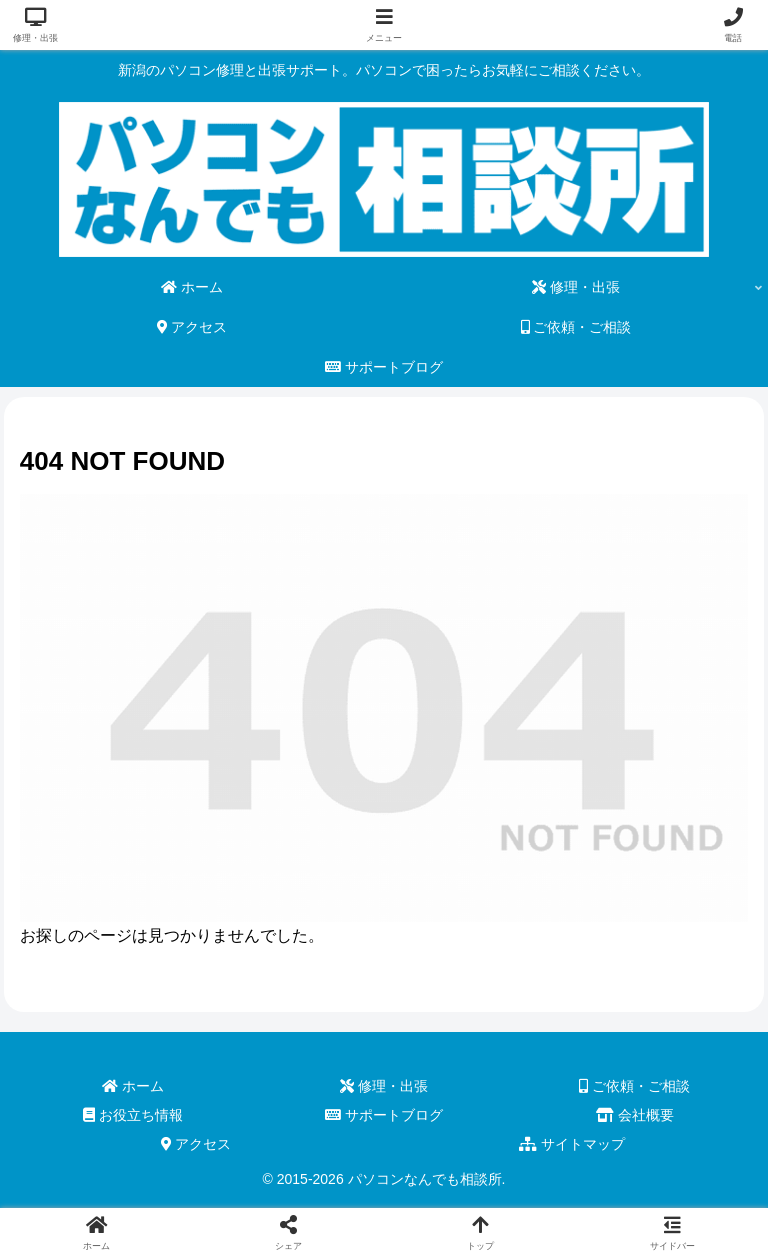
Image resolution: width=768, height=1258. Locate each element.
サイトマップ (572, 1144)
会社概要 (635, 1115)
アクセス (196, 1144)
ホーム (133, 1086)
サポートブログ (384, 1115)
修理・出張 (384, 1086)
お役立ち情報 (133, 1115)
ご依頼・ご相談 (634, 1086)
